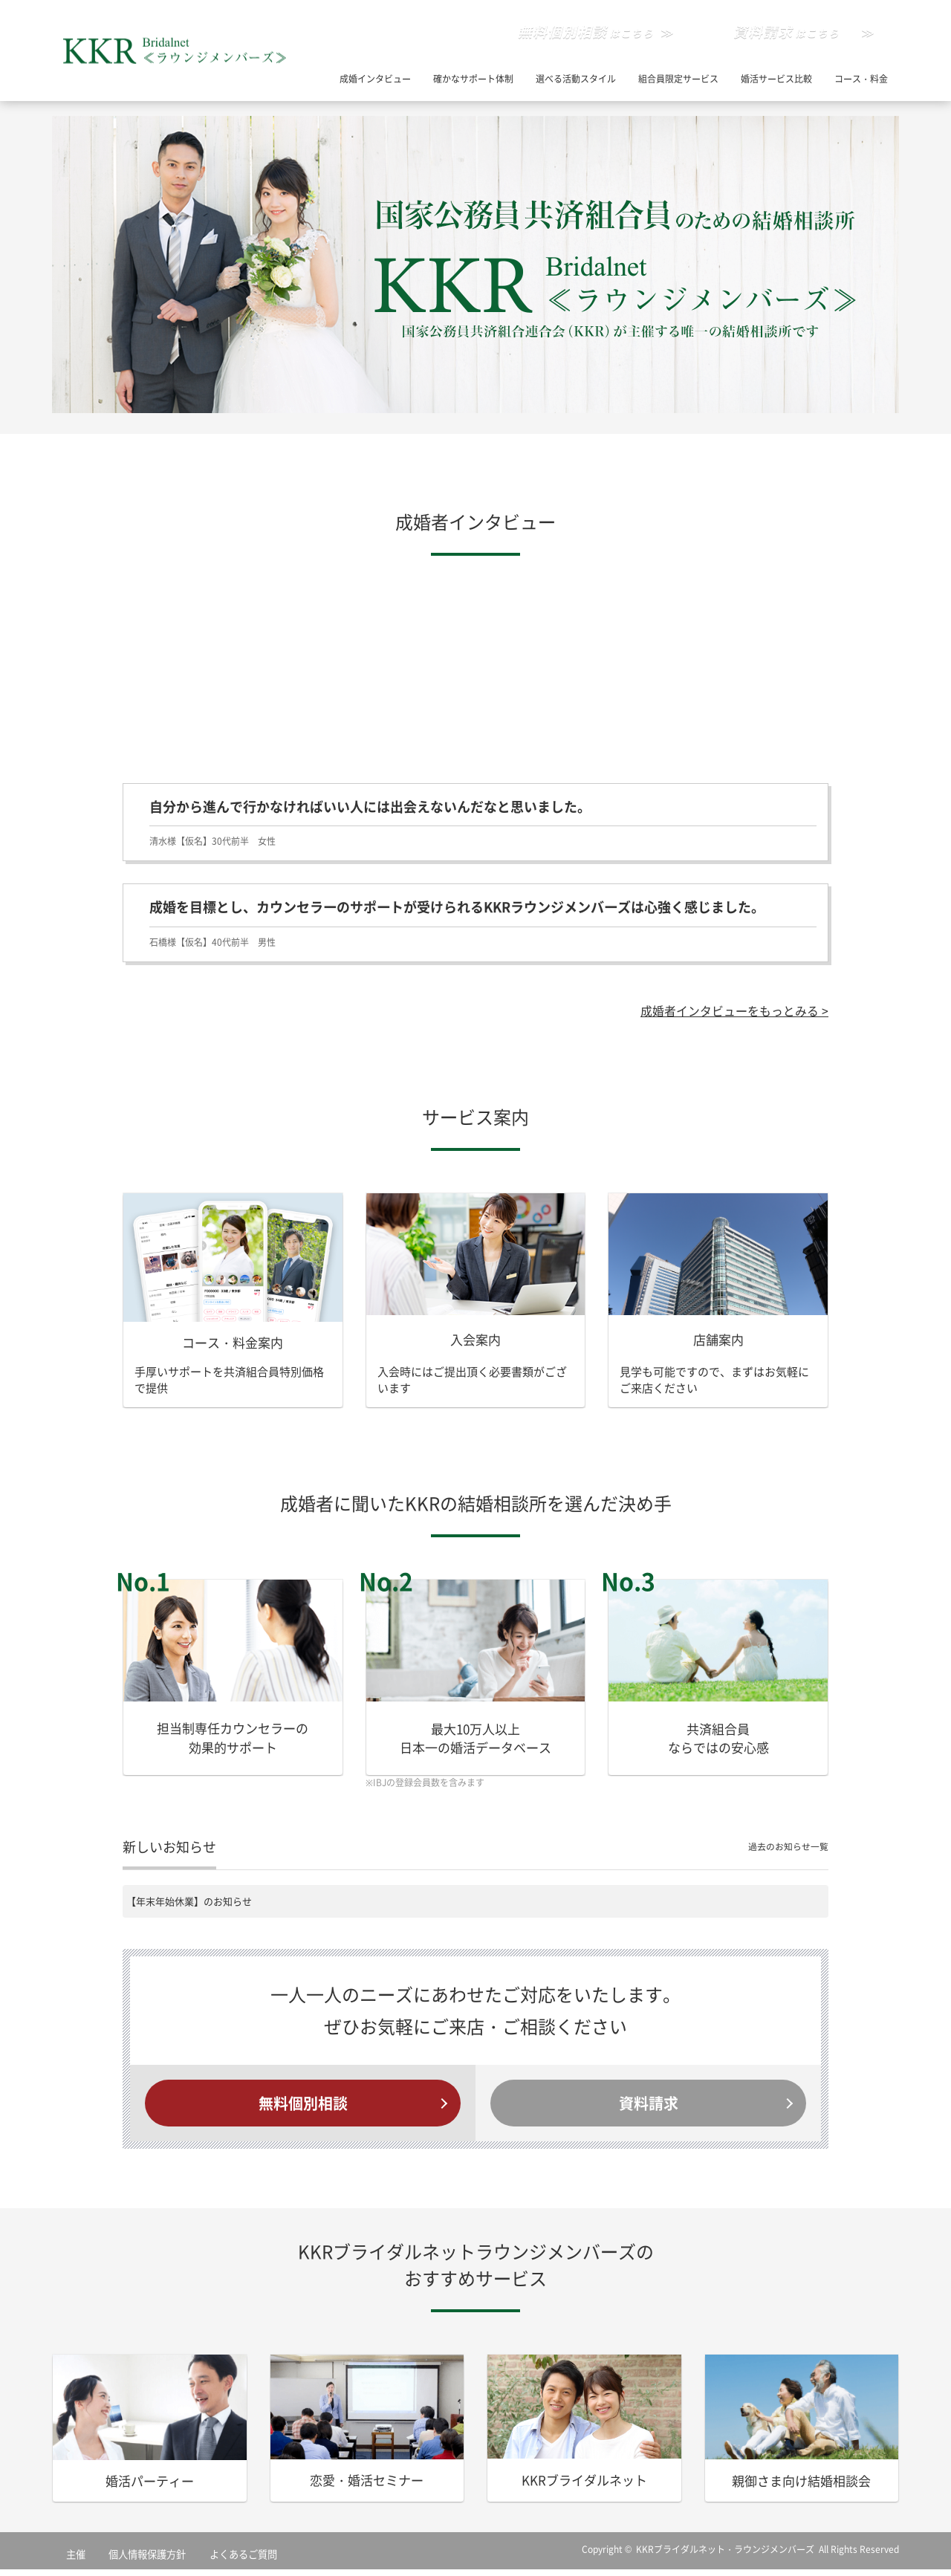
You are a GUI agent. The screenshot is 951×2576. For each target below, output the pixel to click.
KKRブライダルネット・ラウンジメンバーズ (726, 2556)
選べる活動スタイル (576, 78)
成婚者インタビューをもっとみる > (728, 1012)
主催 (67, 2560)
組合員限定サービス (678, 78)
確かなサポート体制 (473, 78)
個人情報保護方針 (124, 2560)
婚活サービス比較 (776, 78)
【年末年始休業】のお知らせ (189, 1904)
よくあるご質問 (201, 2560)
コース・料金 (861, 78)
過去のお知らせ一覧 (784, 1850)
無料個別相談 (303, 2108)
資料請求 (648, 2108)
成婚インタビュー (375, 78)
